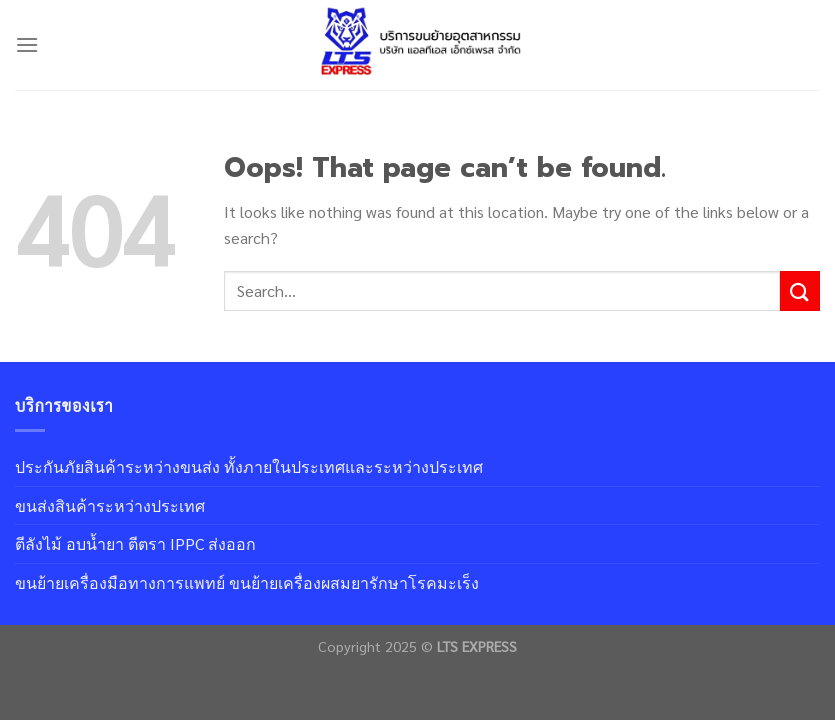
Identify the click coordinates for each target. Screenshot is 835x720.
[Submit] (800, 290)
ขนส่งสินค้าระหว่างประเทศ (110, 505)
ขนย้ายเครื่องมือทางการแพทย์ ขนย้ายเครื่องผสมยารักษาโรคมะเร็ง (247, 582)
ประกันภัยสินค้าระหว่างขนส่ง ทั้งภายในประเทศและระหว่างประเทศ (249, 466)
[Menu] (27, 44)
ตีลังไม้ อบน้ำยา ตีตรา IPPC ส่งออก (135, 543)
